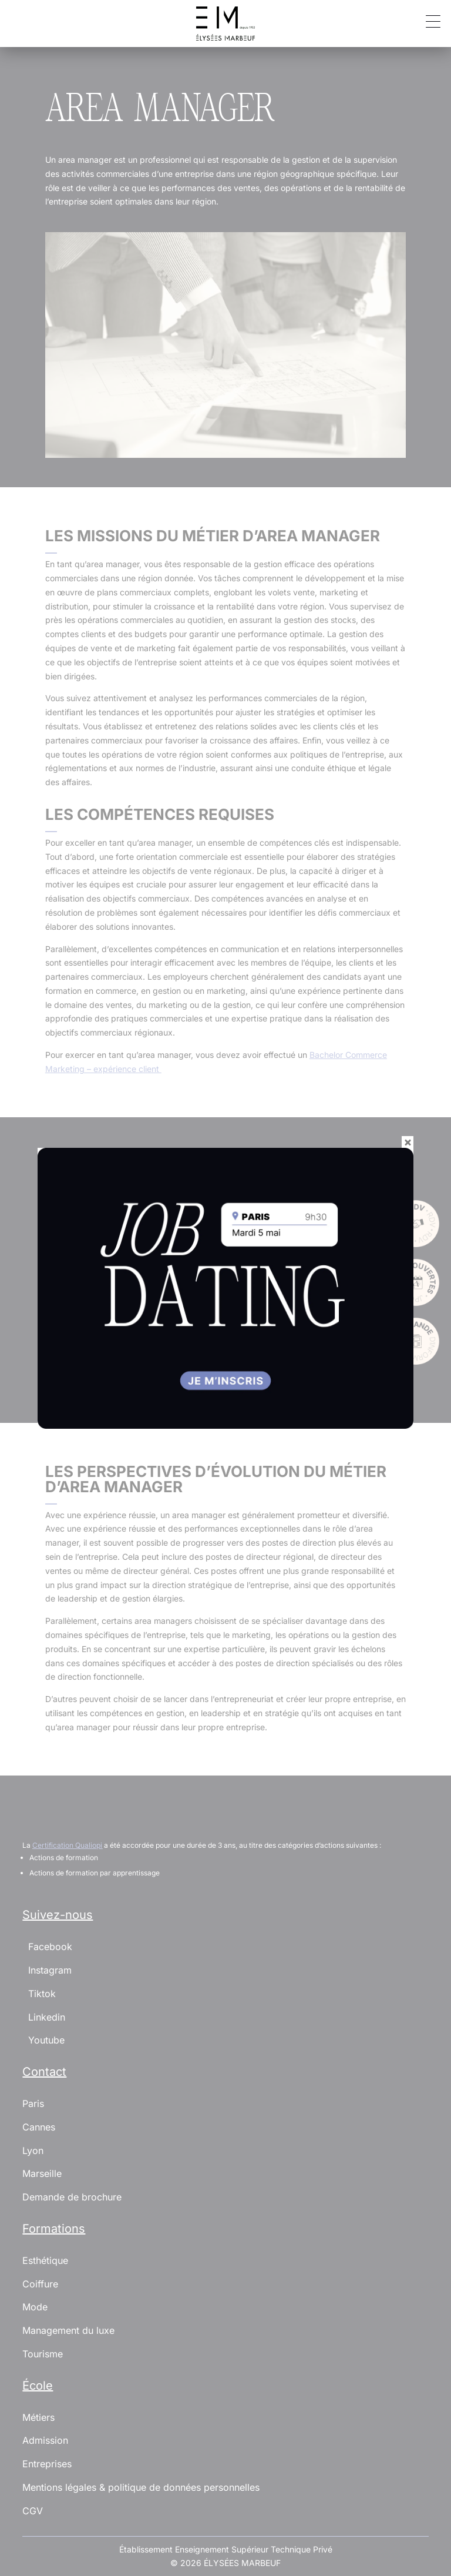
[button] (428, 20)
